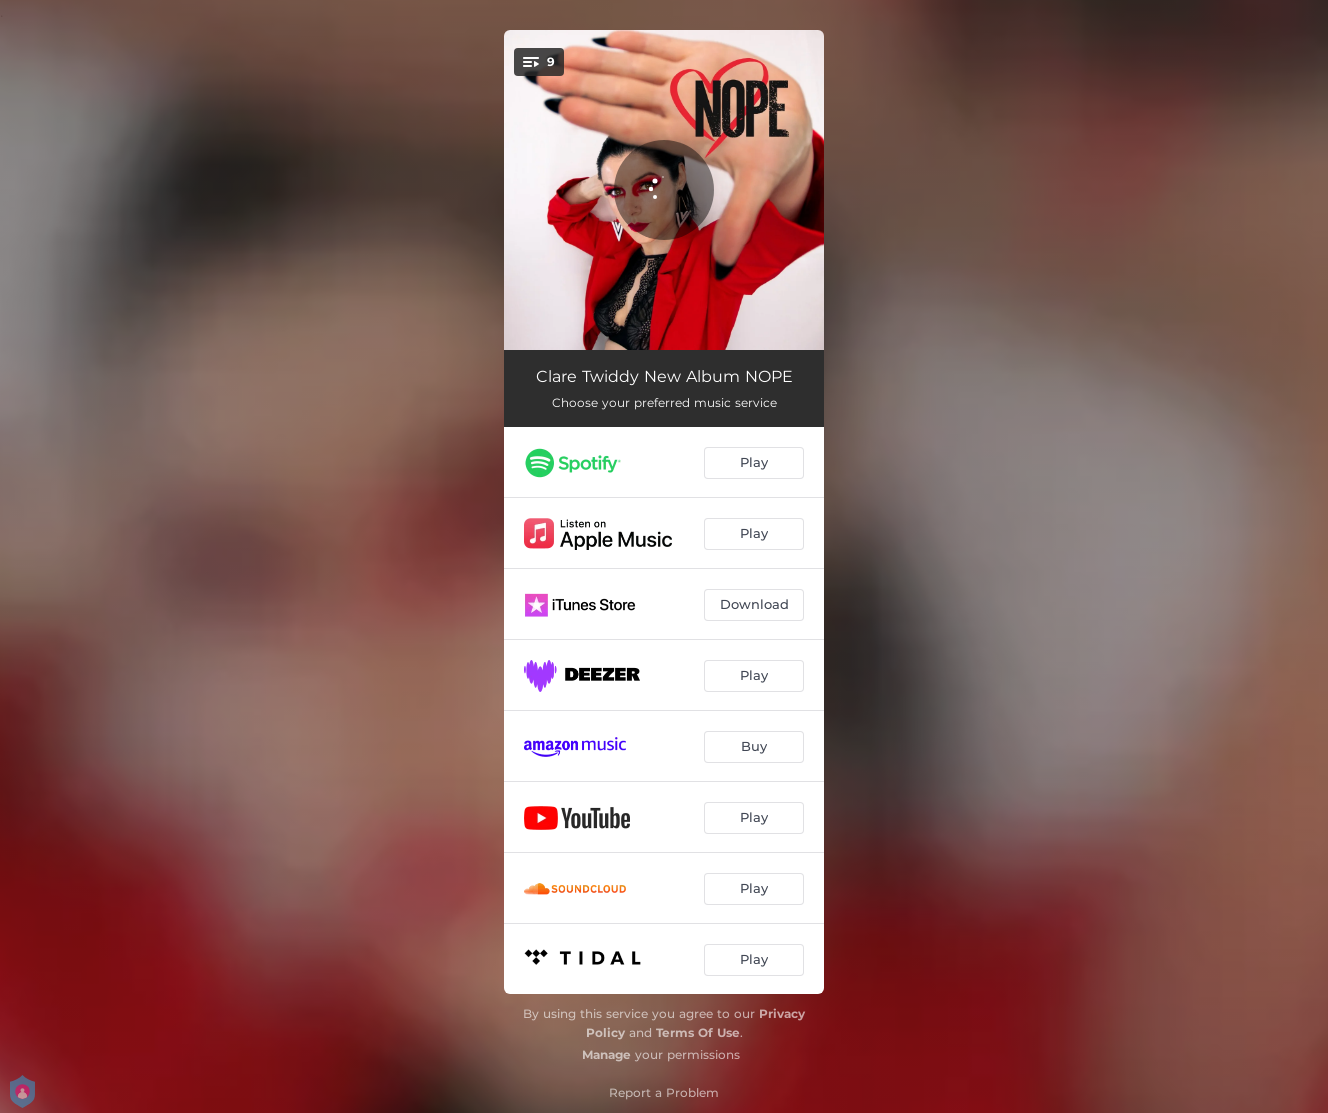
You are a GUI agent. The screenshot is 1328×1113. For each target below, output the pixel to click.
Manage (606, 1054)
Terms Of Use (698, 1032)
